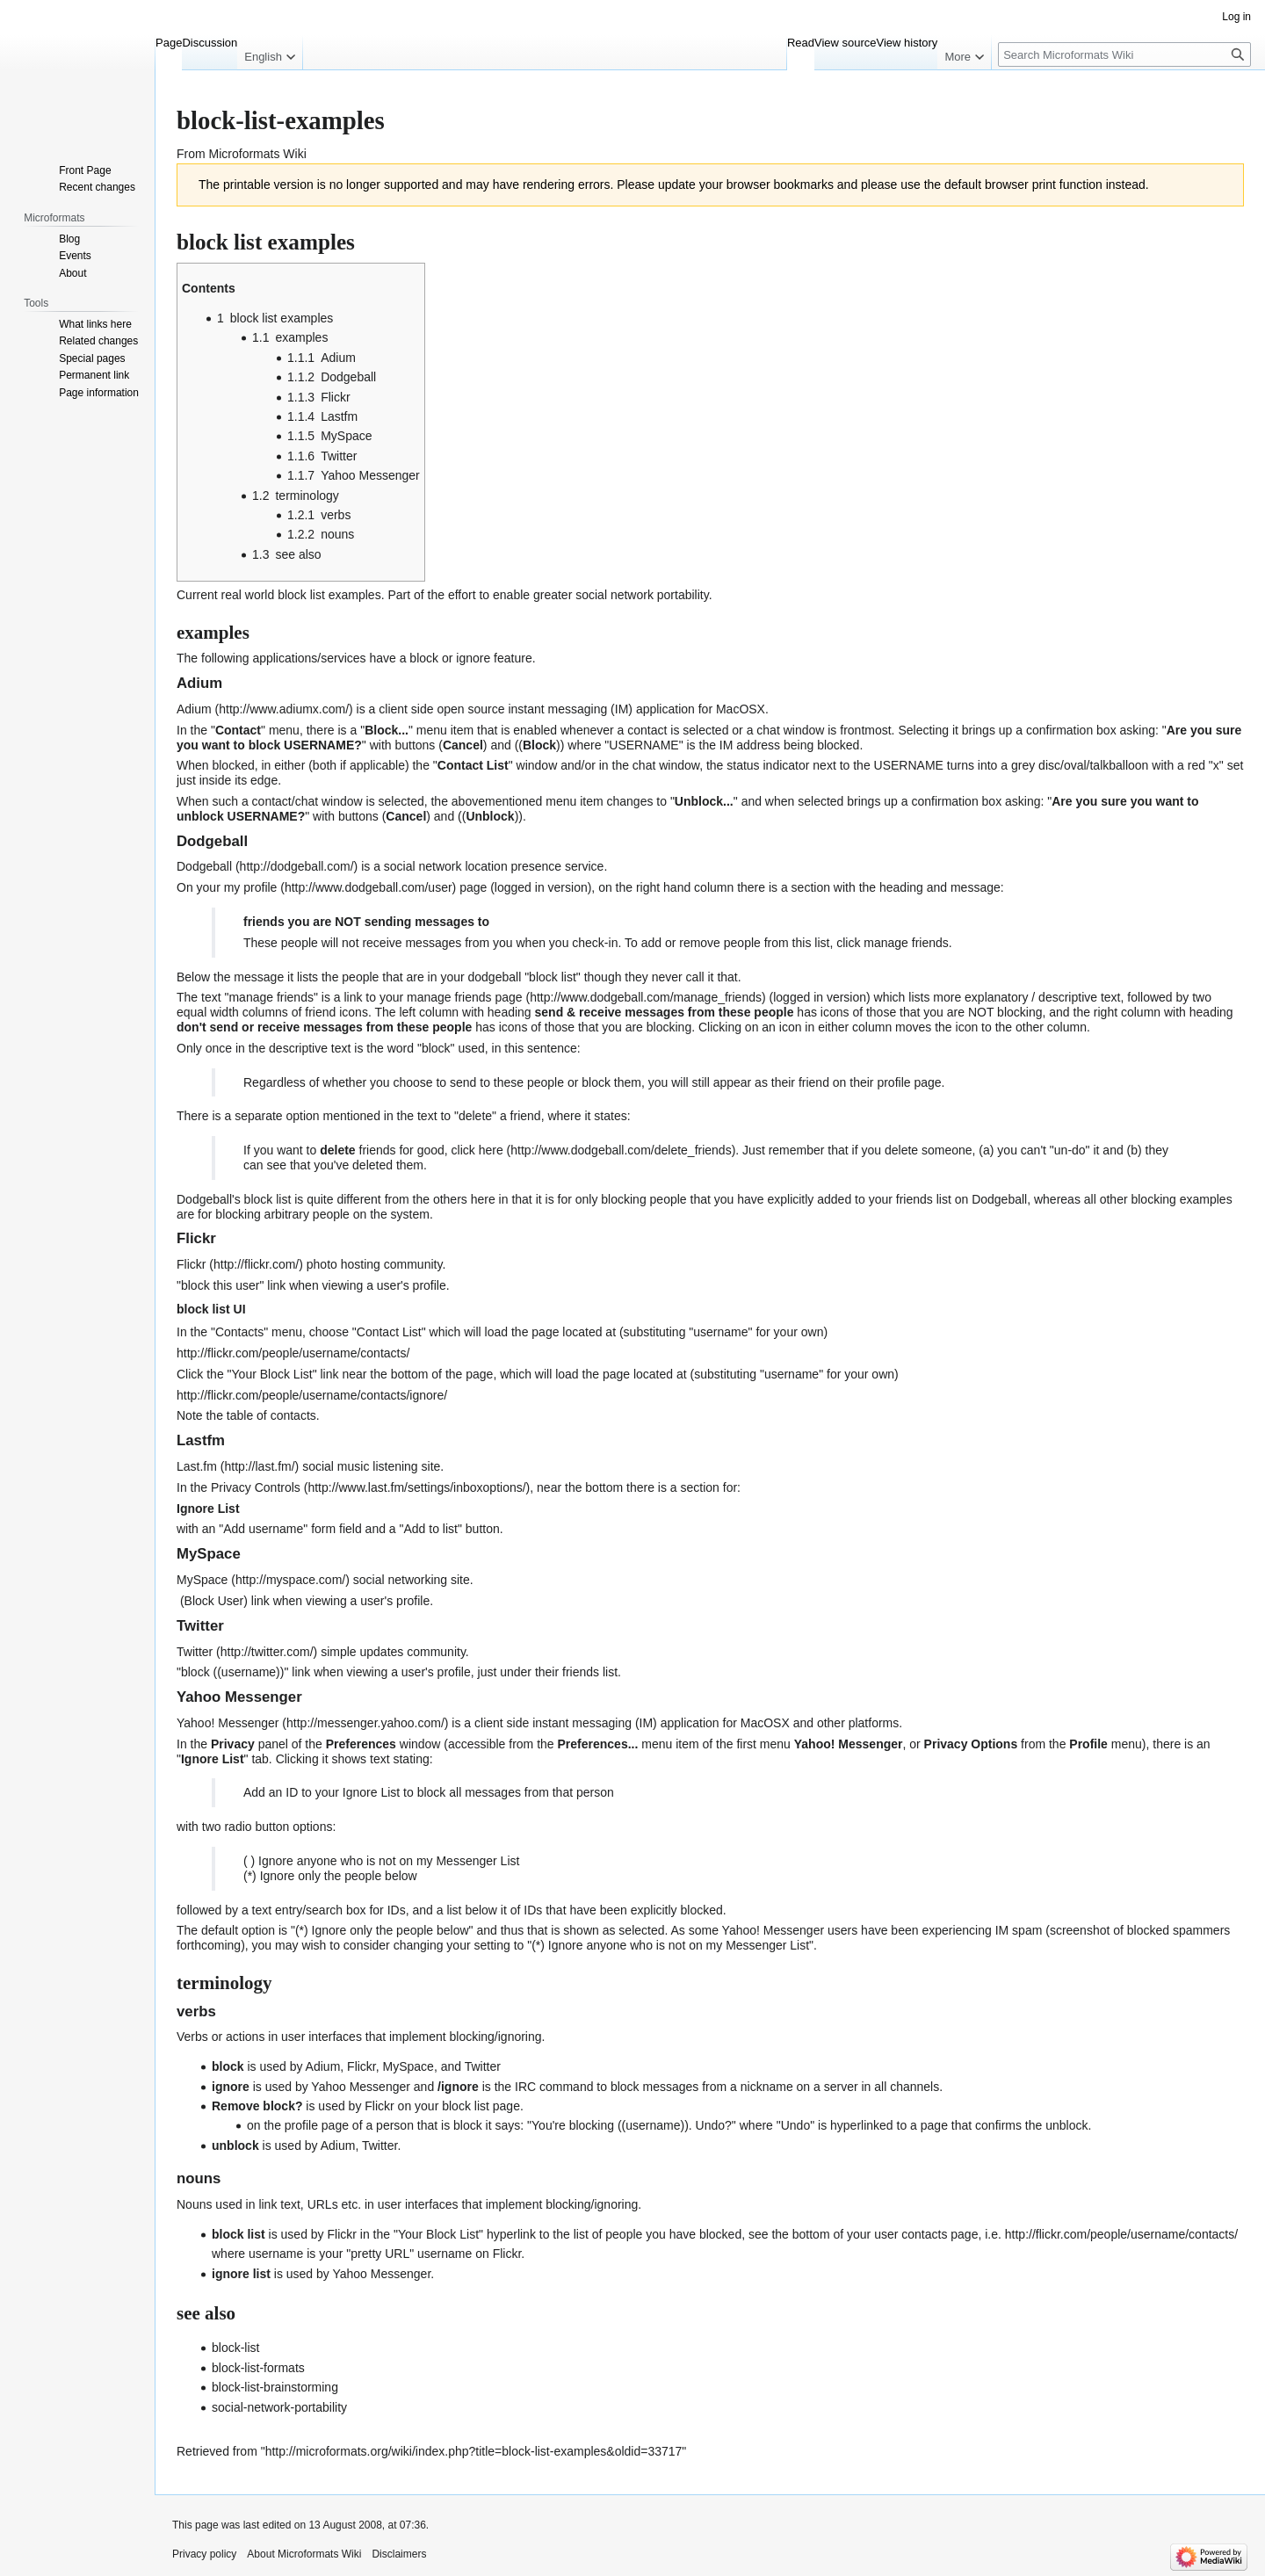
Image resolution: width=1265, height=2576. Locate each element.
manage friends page (465, 997)
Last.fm (197, 1466)
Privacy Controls (255, 1487)
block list (301, 595)
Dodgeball (204, 866)
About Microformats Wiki (304, 2554)
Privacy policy (204, 2554)
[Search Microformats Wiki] (1124, 54)
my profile (251, 887)
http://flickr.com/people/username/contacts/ (293, 1353)
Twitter (195, 1652)
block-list (235, 2348)
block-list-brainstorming (275, 2387)
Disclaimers (399, 2554)
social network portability (641, 595)
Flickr (191, 1264)
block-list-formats (258, 2368)
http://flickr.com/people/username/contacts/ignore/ (312, 1395)
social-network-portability (279, 2407)
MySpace (202, 1580)
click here (477, 1150)
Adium (194, 709)
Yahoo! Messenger (227, 1723)
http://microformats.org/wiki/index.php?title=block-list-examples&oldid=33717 (474, 2451)
